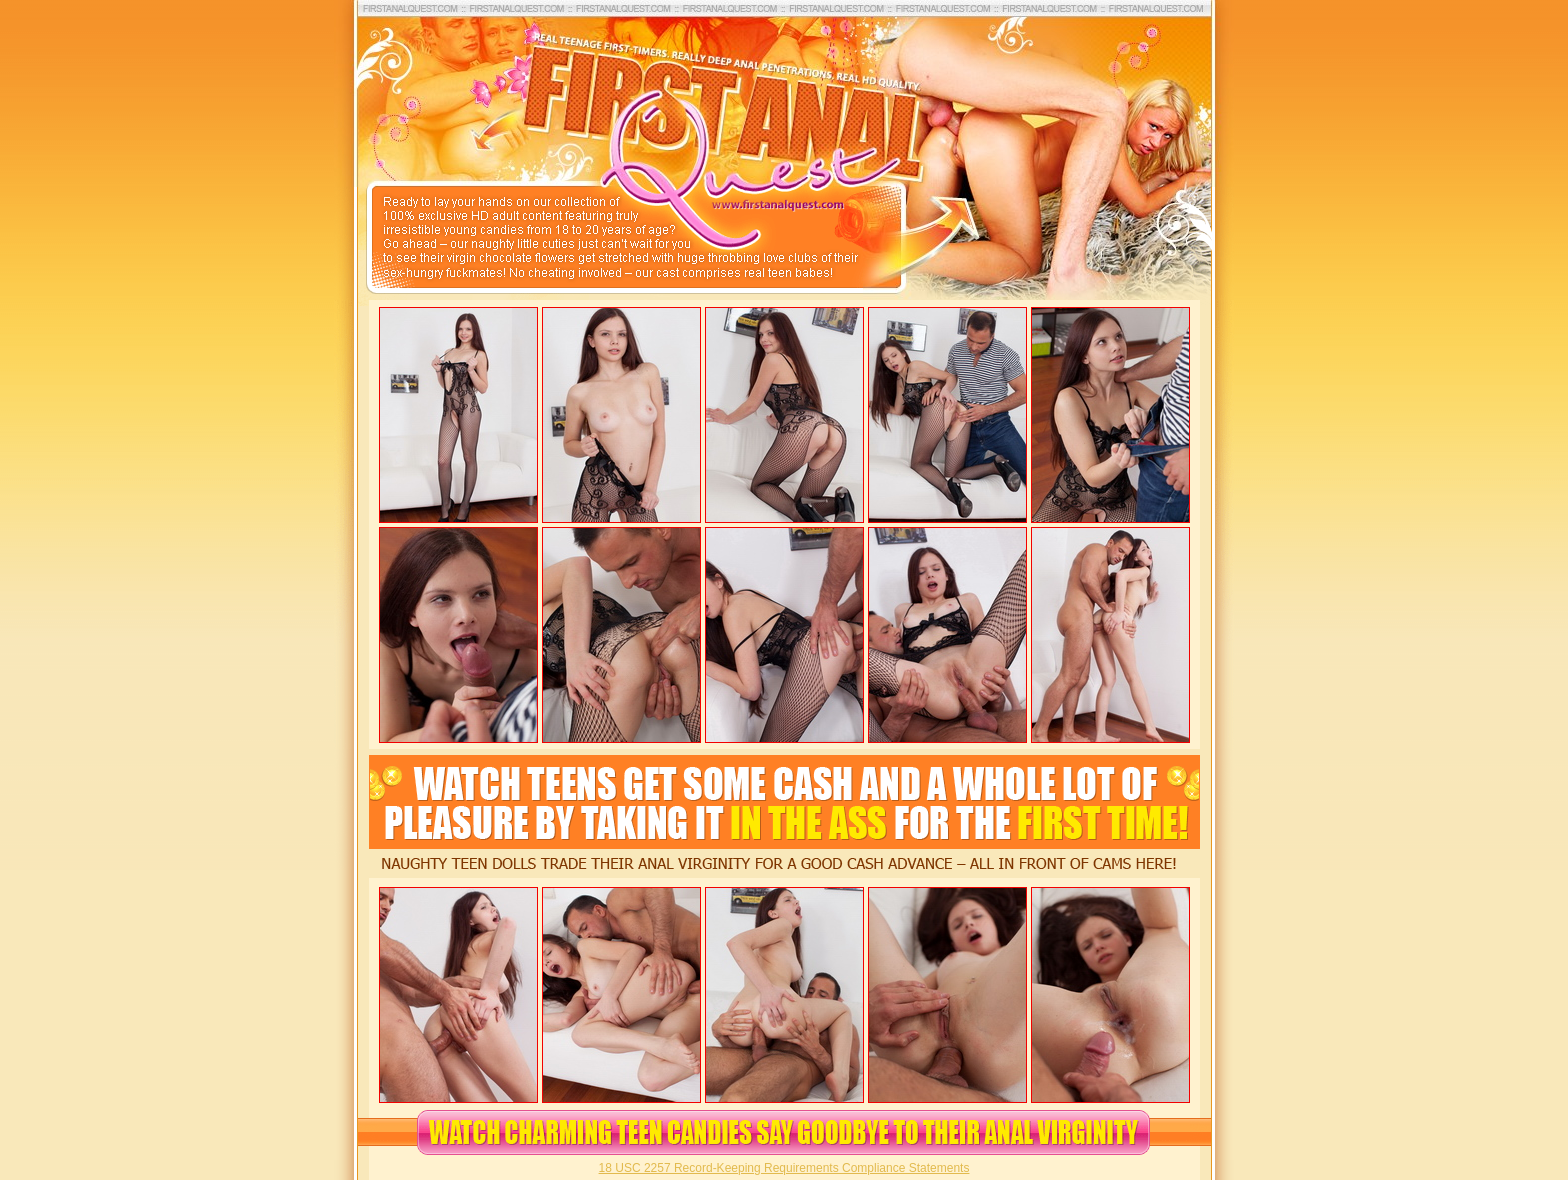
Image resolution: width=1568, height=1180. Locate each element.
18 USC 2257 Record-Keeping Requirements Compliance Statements (784, 1168)
